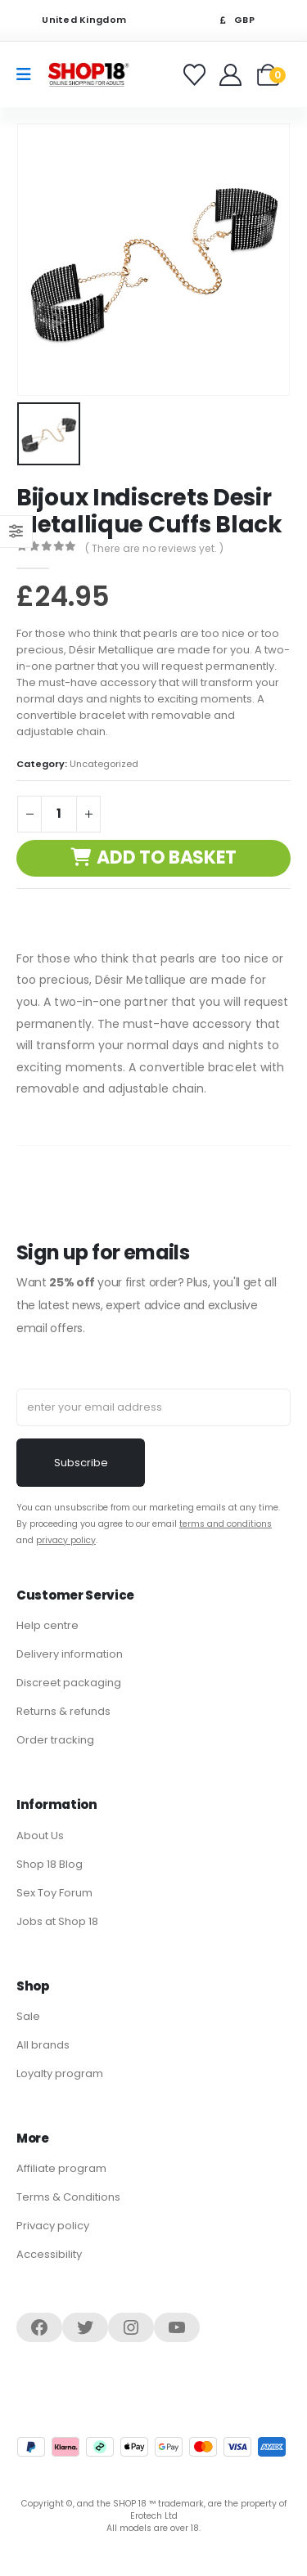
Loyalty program (59, 2073)
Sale (28, 2016)
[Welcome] (232, 75)
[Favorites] (197, 75)
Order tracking (55, 1740)
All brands (43, 2045)
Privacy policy (52, 2225)
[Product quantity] (59, 814)
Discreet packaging (68, 1682)
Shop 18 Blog (49, 1864)
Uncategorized (104, 763)
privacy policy (66, 1540)
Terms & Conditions (68, 2197)
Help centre (47, 1625)
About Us (40, 1835)
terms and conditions (225, 1524)
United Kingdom (73, 20)
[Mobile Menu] (29, 74)
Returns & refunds (63, 1711)
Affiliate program (61, 2168)
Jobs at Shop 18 (57, 1921)
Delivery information (69, 1654)
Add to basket (167, 857)
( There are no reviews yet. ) (154, 548)
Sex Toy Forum (54, 1893)
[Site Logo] (88, 74)
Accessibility (49, 2254)
